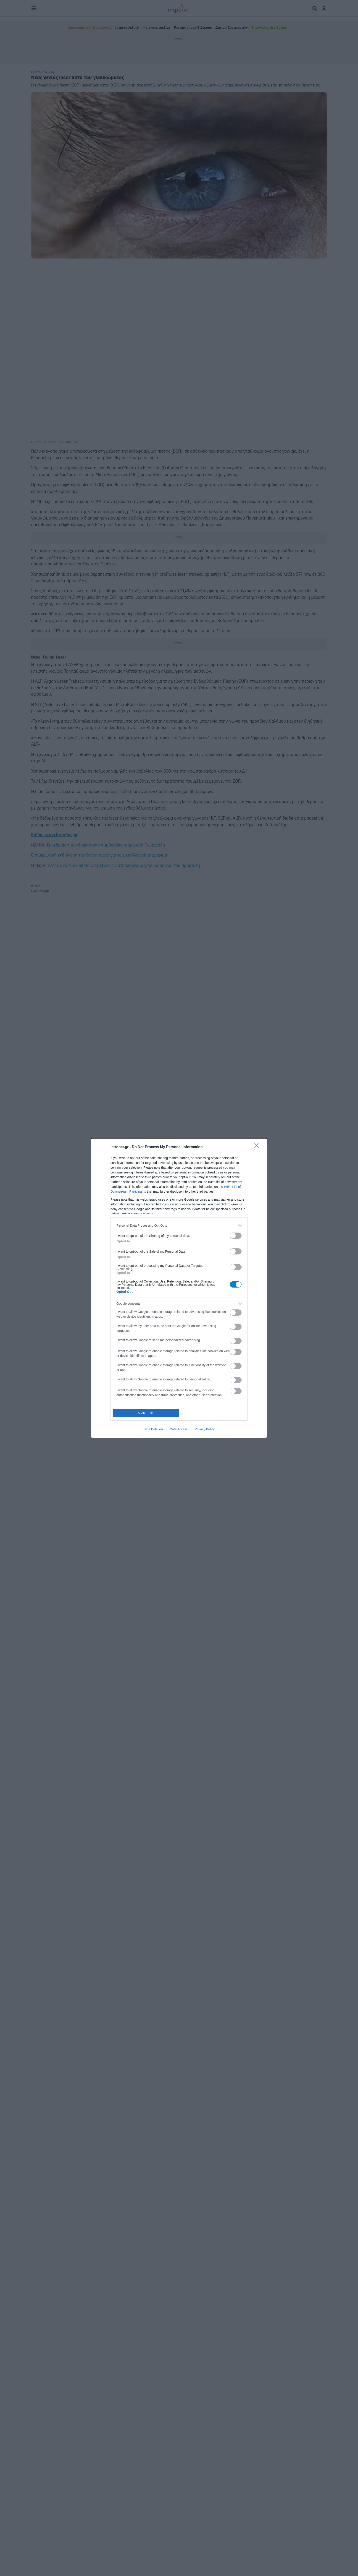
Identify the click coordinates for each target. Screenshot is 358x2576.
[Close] (258, 1147)
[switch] (236, 1236)
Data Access (179, 1429)
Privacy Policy (205, 1429)
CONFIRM (146, 1413)
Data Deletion (153, 1429)
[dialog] (179, 1288)
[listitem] (179, 1225)
